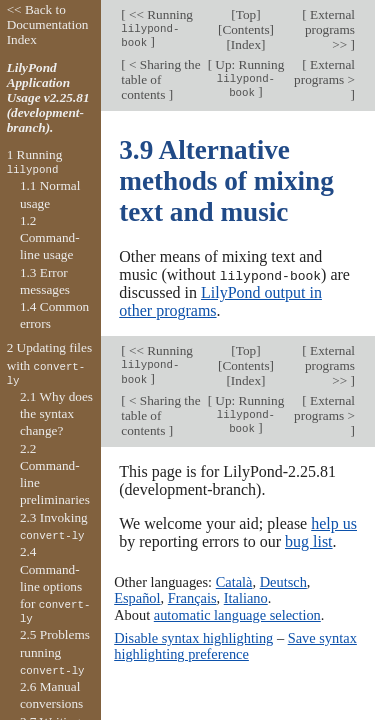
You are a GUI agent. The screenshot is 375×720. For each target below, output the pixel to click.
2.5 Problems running (55, 652)
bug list (309, 540)
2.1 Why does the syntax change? (56, 414)
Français (192, 598)
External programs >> (330, 29)
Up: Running (248, 78)
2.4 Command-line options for (55, 585)
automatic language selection (237, 614)
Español (137, 598)
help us (334, 522)
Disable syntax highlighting (193, 637)
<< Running (157, 28)
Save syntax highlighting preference (235, 645)
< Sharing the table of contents (160, 79)
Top (246, 14)
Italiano (246, 598)
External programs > (324, 72)
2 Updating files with (49, 364)
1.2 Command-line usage (50, 238)
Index (246, 44)
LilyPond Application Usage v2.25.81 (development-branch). (48, 97)
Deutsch (283, 582)
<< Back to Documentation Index (48, 24)
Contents (245, 29)
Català (234, 582)
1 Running (35, 162)
